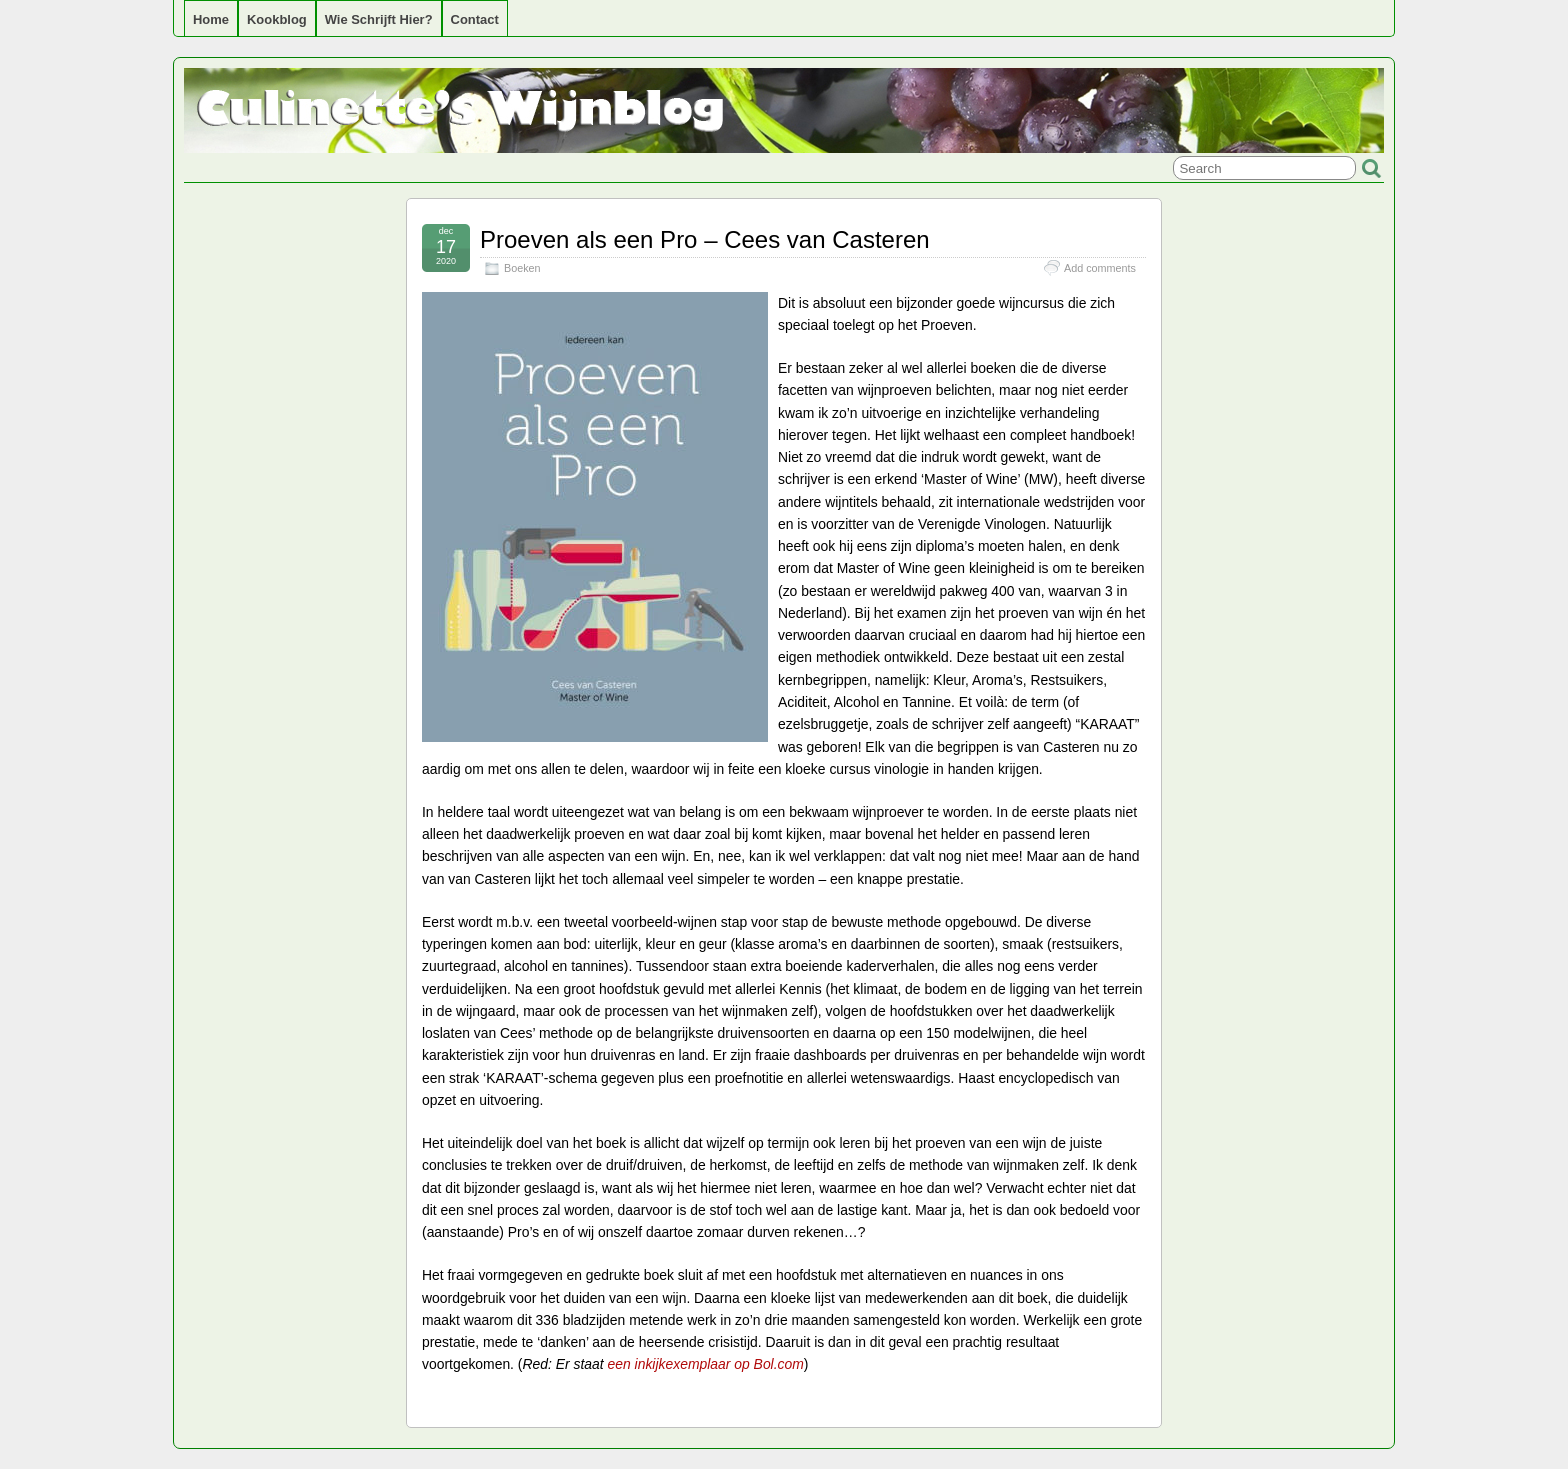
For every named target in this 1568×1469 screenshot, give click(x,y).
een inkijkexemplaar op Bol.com (706, 1364)
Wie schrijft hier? (379, 19)
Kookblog (277, 19)
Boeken (522, 268)
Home (211, 19)
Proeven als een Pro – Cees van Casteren (705, 239)
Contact (475, 19)
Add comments (1100, 268)
